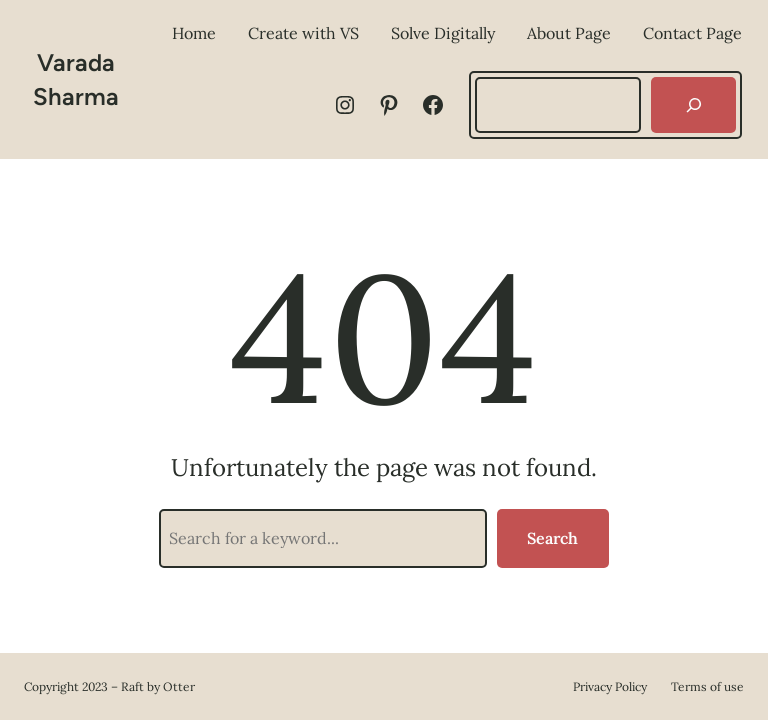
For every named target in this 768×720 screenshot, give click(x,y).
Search (552, 538)
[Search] (693, 105)
